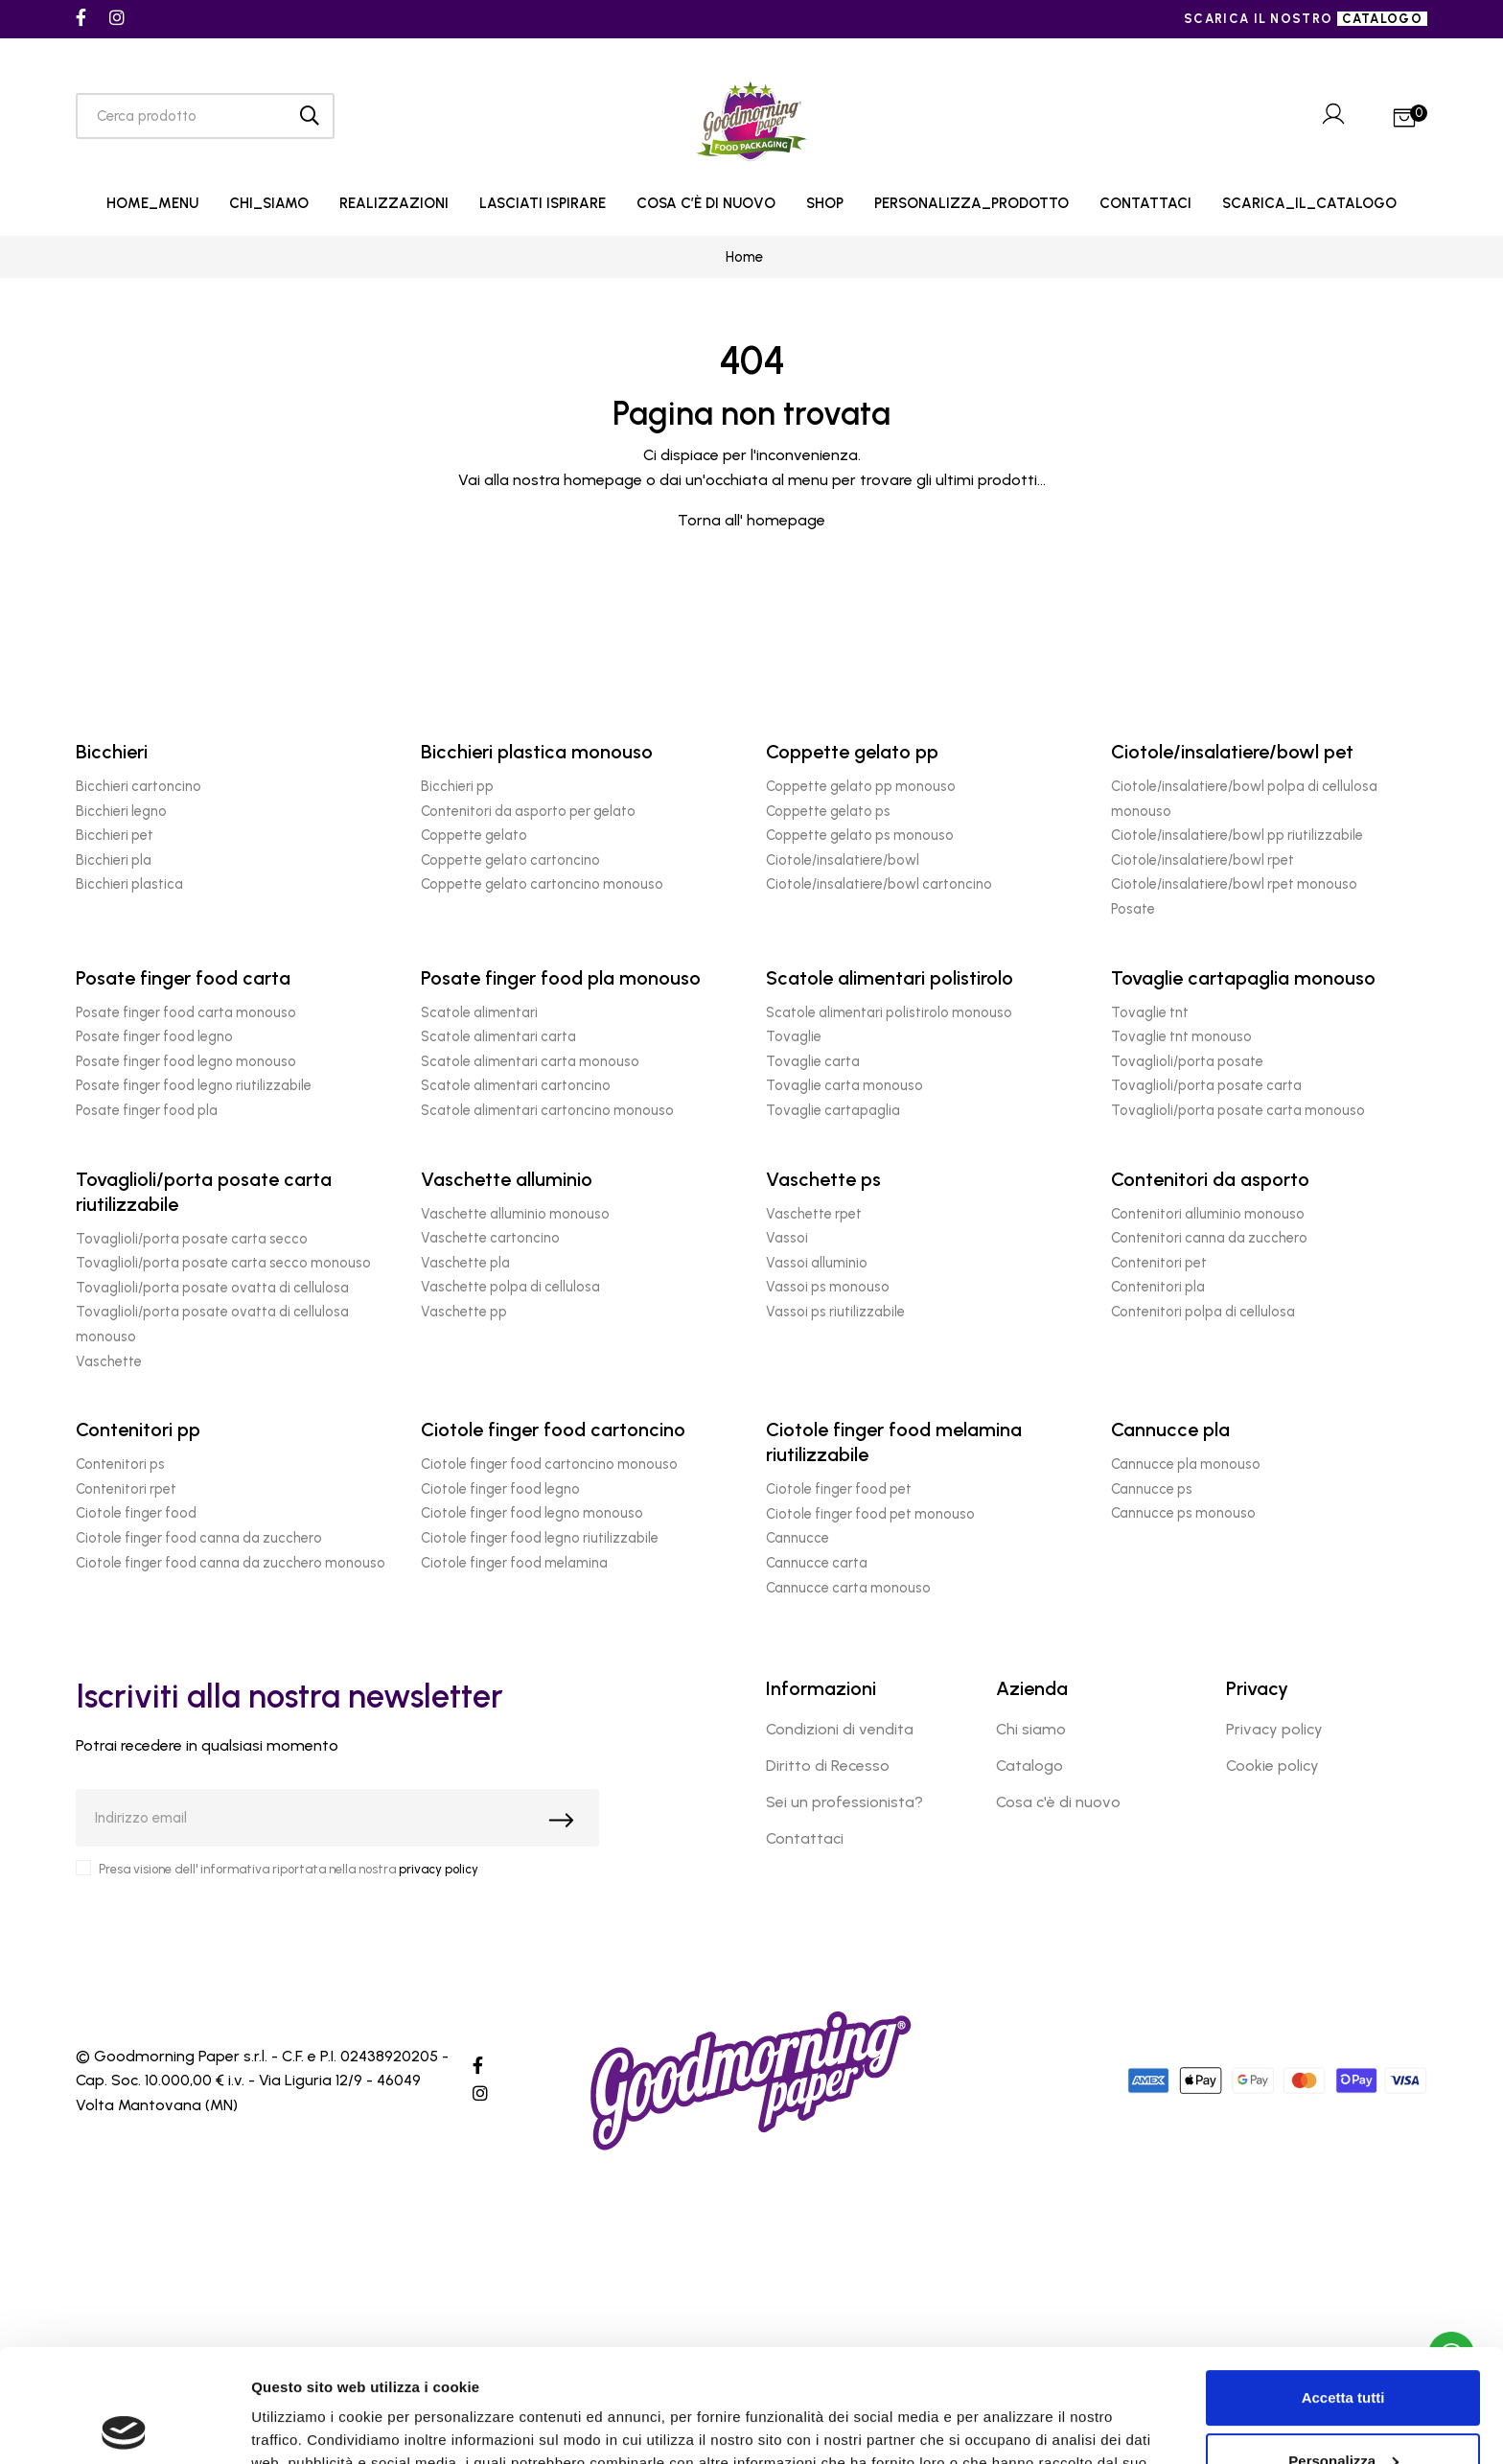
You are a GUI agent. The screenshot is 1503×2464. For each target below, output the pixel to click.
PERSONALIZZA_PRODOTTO (971, 203)
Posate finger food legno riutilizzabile (194, 1085)
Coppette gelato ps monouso (860, 835)
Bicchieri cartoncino (138, 786)
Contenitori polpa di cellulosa (1203, 1311)
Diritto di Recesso (828, 1765)
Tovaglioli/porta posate (1187, 1061)
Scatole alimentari (479, 1012)
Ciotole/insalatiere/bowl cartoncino (879, 884)
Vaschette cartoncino (490, 1237)
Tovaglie (793, 1036)
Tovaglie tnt (1150, 1012)
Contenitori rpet (126, 1489)
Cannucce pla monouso (1185, 1464)
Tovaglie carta (813, 1061)
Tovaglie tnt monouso (1181, 1036)
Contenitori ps (120, 1464)
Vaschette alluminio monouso (515, 1213)
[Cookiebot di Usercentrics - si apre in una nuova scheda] (124, 2426)
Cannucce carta (816, 1562)
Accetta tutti (1343, 2285)
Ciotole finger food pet (839, 1489)
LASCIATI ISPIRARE (542, 203)
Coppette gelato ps (828, 811)
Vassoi (787, 1237)
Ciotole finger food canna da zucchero (199, 1537)
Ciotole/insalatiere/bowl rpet (1202, 860)
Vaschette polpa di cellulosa (510, 1286)
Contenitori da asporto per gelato (528, 811)
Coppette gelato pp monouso (861, 786)
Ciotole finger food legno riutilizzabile (540, 1537)
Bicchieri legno (121, 811)
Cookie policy (1272, 1765)
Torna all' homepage (751, 520)
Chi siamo (1031, 1729)
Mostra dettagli (303, 2426)
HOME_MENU (152, 203)
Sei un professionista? (844, 1802)
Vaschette (109, 1361)
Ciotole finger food (136, 1513)
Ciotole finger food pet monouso (870, 1514)
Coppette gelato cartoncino (510, 860)
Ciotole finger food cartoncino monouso (549, 1464)
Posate (1133, 909)
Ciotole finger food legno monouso (532, 1513)
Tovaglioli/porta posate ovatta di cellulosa (212, 1287)
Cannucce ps (1151, 1489)
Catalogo (1029, 1765)
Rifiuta (1343, 2411)
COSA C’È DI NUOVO (705, 203)
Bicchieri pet (114, 835)
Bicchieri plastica (129, 884)
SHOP (825, 203)
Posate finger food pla (147, 1110)
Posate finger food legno (154, 1036)
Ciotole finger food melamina (514, 1562)
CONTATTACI (1145, 203)
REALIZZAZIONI (394, 203)
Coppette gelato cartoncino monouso (542, 884)
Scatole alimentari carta (498, 1036)
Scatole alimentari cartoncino (516, 1085)
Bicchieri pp (457, 786)
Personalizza (1343, 2347)
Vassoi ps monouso (828, 1286)
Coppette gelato (474, 835)
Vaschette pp (464, 1311)
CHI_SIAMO (269, 203)
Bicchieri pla (113, 860)
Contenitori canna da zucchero (1209, 1237)
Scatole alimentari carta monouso (530, 1061)
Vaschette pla (465, 1262)
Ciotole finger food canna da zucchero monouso (230, 1562)
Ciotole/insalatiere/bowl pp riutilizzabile (1237, 835)
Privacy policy (1274, 1729)
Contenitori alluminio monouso (1208, 1213)
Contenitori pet (1159, 1262)
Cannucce (797, 1537)
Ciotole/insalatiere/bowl (842, 860)
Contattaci (805, 1838)
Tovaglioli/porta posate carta (1206, 1085)
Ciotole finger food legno (500, 1489)
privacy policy (438, 1869)
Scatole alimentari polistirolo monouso (889, 1012)
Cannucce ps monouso (1183, 1513)
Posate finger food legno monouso (186, 1061)
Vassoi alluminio (816, 1262)
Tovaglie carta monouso (844, 1085)
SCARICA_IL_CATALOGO (1309, 203)
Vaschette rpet (814, 1213)
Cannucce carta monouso (848, 1587)
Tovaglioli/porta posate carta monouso (1238, 1110)
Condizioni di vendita (839, 1729)
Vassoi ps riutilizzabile (835, 1311)
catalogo (1382, 19)
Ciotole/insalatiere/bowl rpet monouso (1234, 884)
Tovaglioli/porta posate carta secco (192, 1238)
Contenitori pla (1158, 1286)
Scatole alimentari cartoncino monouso (547, 1110)
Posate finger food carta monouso (186, 1012)
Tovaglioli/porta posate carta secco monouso (223, 1262)
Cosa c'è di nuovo (1058, 1802)
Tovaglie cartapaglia (833, 1110)
